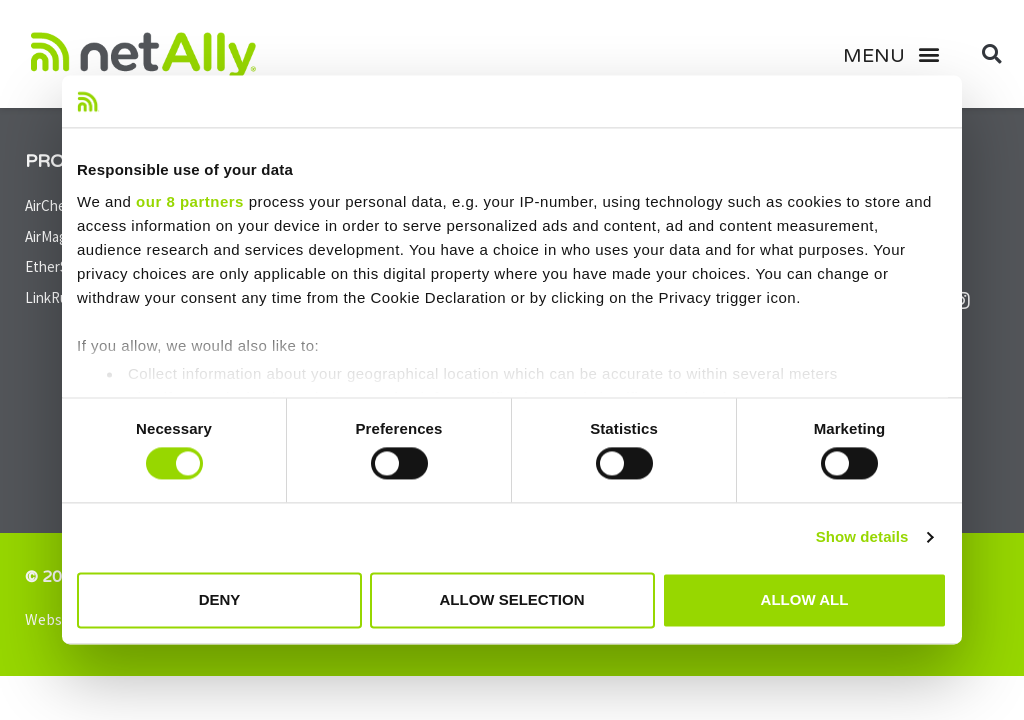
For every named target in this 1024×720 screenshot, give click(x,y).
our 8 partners (190, 201)
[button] (898, 54)
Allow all (805, 599)
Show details (862, 537)
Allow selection (512, 599)
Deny (220, 599)
